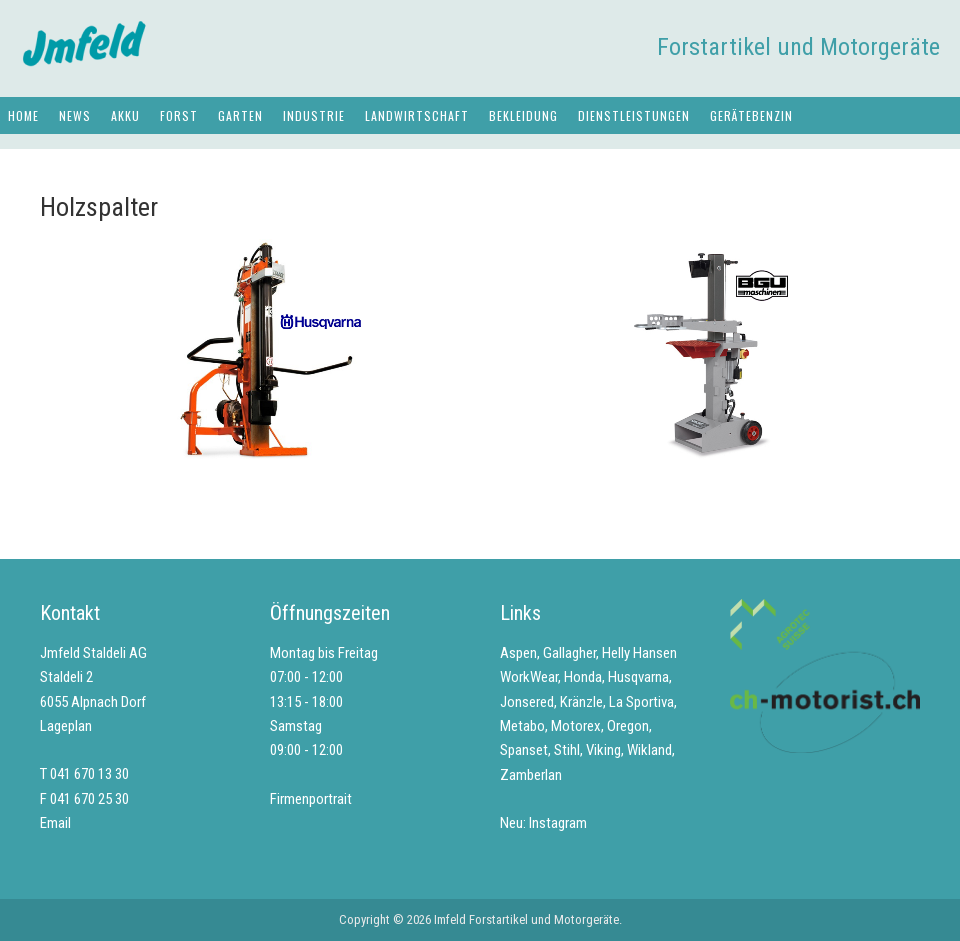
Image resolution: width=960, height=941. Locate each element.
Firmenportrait (311, 799)
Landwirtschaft (417, 115)
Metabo (522, 726)
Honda (583, 677)
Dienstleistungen (634, 115)
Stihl (567, 750)
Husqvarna (638, 677)
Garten (240, 115)
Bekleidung (523, 115)
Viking (603, 750)
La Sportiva (641, 702)
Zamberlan (531, 775)
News (75, 115)
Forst (179, 115)
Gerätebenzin (751, 115)
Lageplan (66, 726)
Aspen (518, 653)
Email (55, 823)
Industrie (314, 115)
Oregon (628, 726)
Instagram (558, 823)
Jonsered (527, 702)
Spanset (524, 750)
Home (23, 115)
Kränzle (581, 702)
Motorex (576, 726)
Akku (125, 115)
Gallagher (569, 653)
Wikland (649, 750)
